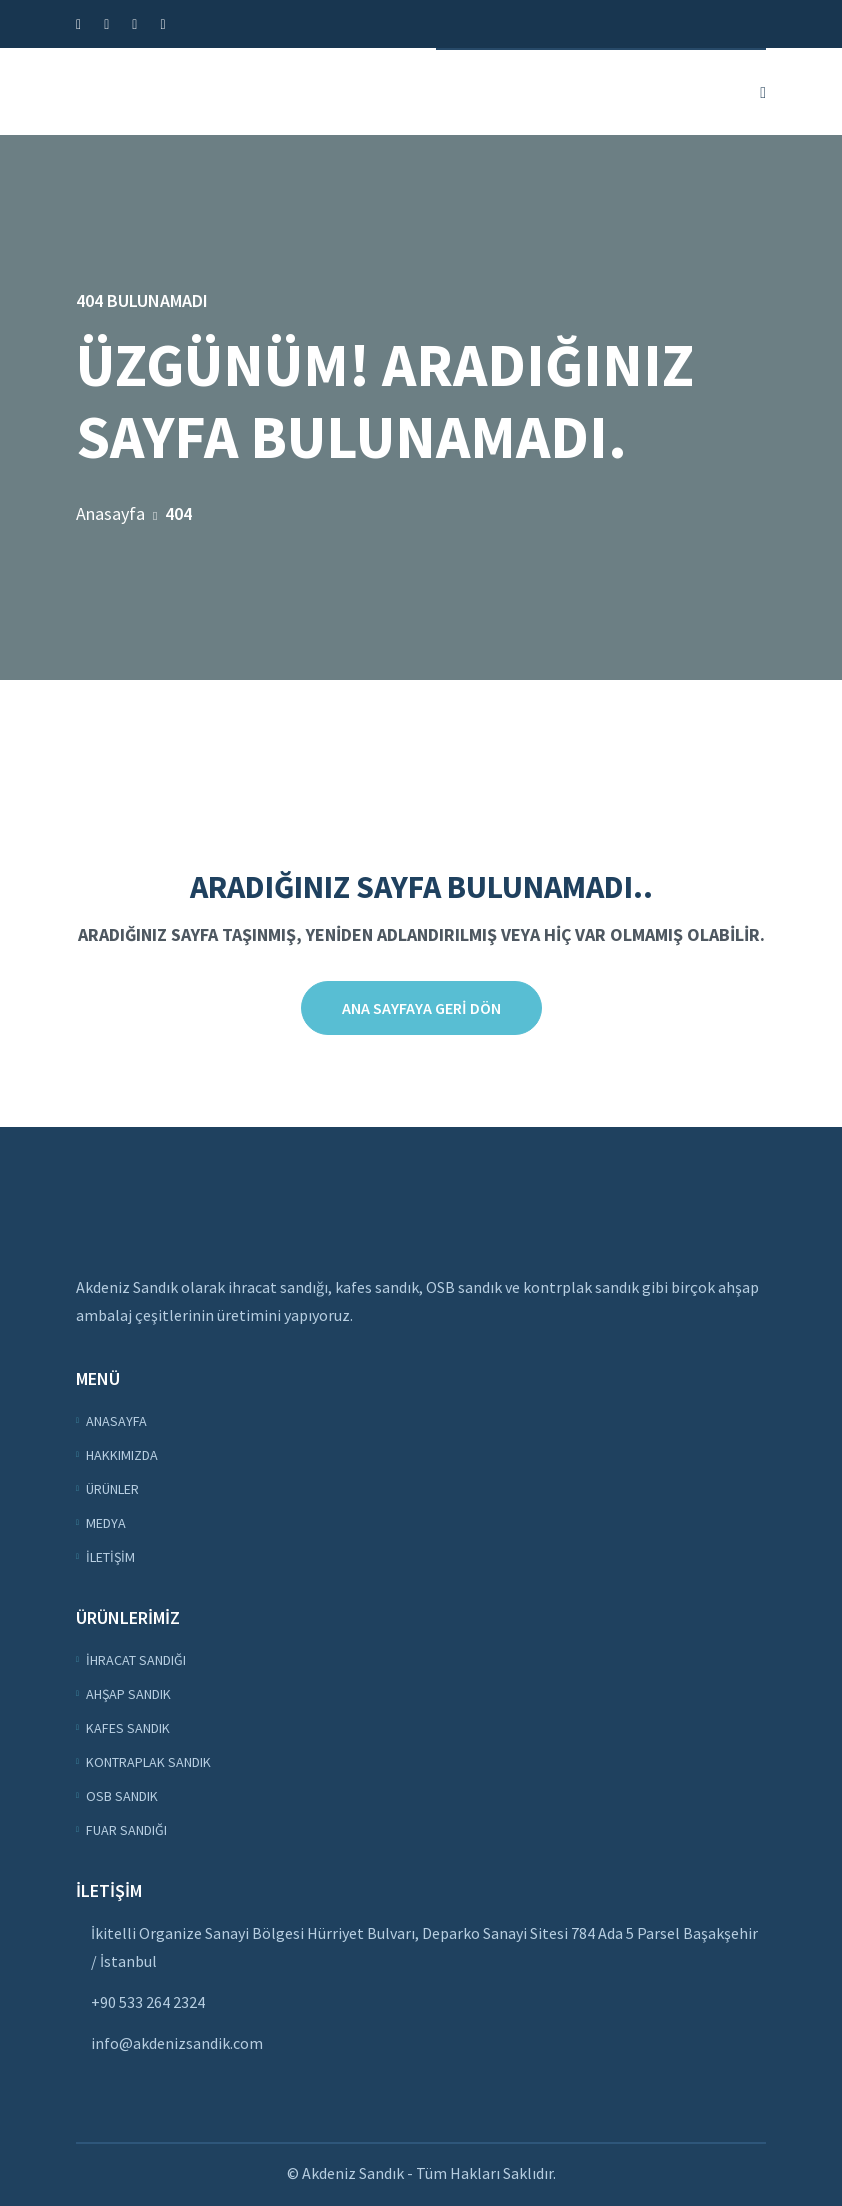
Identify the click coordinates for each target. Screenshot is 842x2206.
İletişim (110, 1557)
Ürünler (112, 1489)
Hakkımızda (122, 1455)
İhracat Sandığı (136, 1660)
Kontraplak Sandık (148, 1762)
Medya (106, 1523)
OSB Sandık (122, 1796)
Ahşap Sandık (128, 1694)
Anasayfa (110, 513)
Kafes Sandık (128, 1728)
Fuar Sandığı (126, 1830)
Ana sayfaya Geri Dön (421, 1008)
